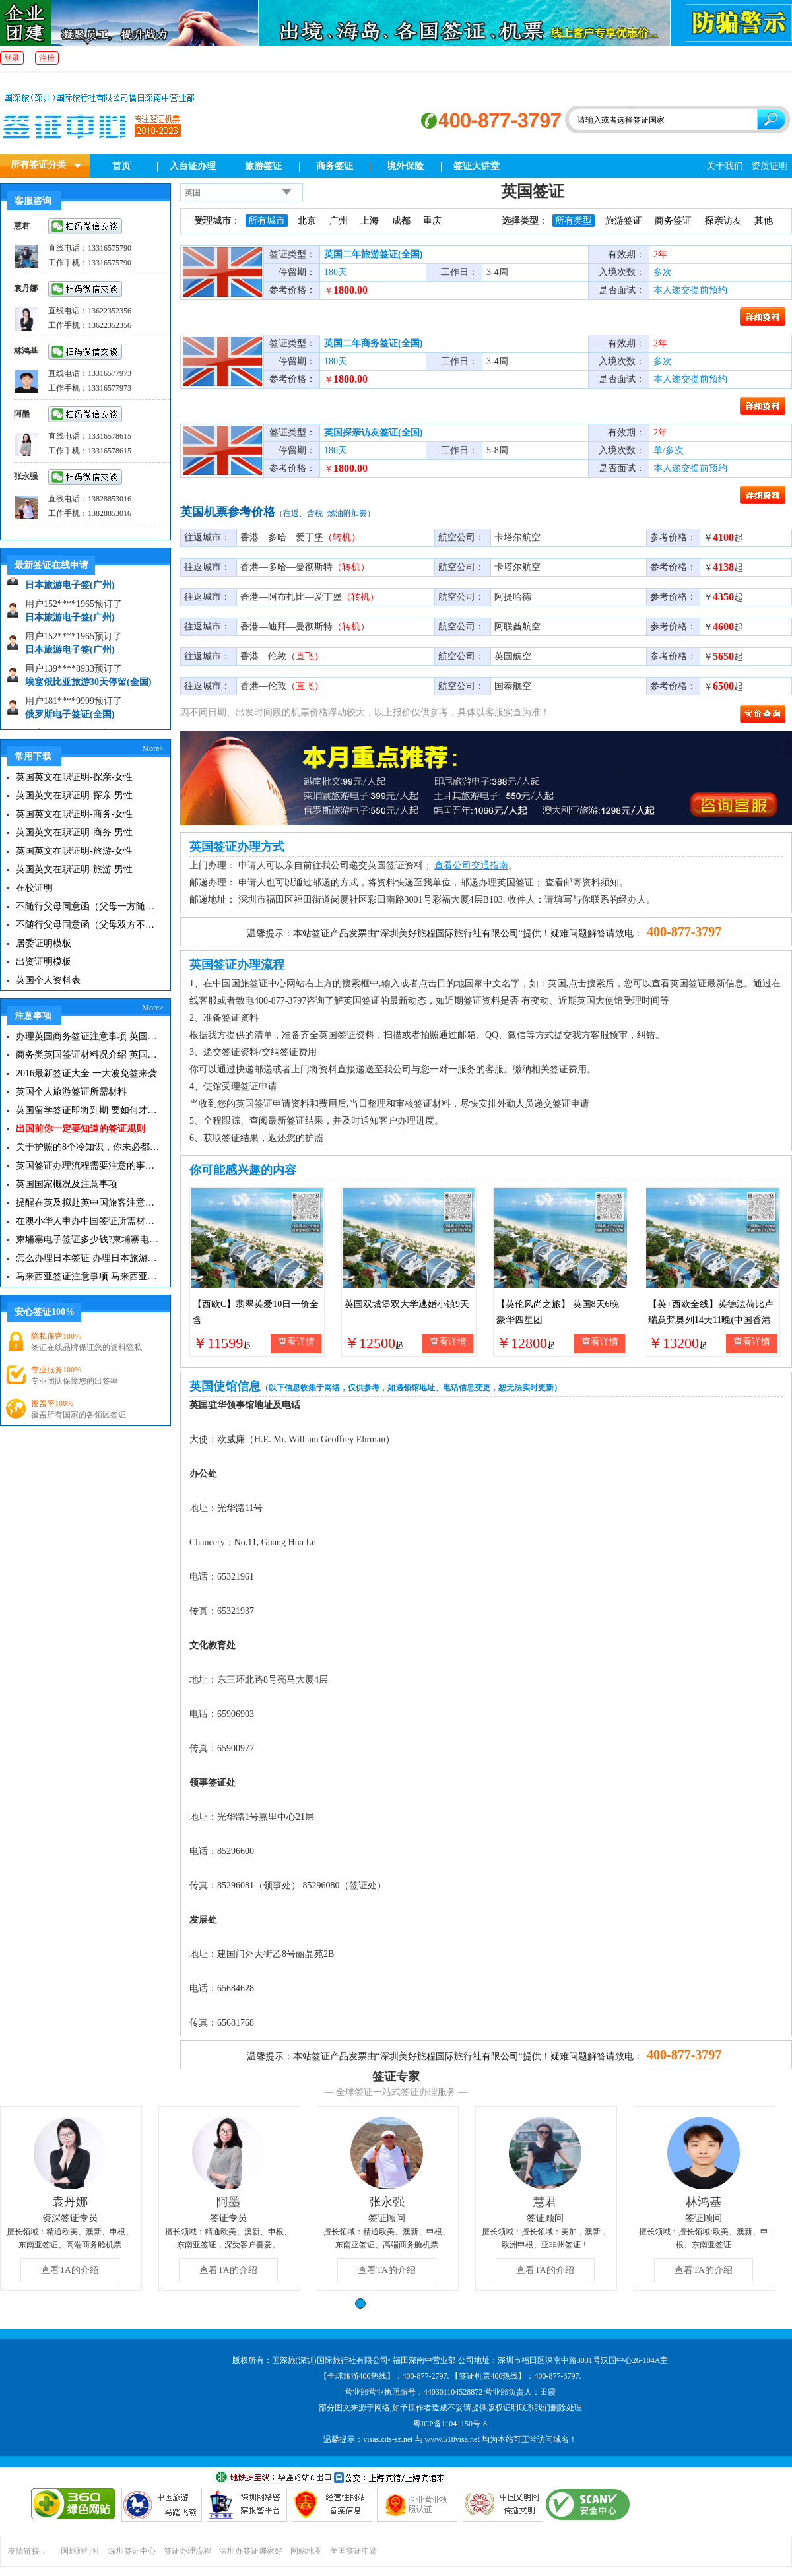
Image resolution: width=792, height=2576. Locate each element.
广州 (338, 221)
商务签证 (334, 166)
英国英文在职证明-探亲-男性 (74, 795)
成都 (401, 221)
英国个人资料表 (48, 980)
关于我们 (724, 166)
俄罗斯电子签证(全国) (69, 719)
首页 (121, 166)
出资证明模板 (43, 962)
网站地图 (306, 2551)
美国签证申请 (354, 2551)
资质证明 (769, 166)
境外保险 (405, 166)
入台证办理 (193, 166)
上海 (369, 221)
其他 (763, 221)
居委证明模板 (43, 943)
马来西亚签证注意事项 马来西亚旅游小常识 (87, 1276)
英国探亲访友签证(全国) (373, 432)
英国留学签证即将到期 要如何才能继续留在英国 (87, 1110)
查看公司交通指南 (471, 865)
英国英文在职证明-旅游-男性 (74, 869)
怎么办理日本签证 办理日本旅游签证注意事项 (87, 1258)
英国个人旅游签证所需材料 (71, 1092)
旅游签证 (263, 166)
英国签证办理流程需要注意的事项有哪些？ (87, 1166)
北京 (307, 221)
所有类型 (573, 221)
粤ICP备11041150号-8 (450, 2423)
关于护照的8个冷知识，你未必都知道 (87, 1147)
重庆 (432, 221)
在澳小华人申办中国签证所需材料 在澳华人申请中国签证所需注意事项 (87, 1221)
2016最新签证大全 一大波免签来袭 (86, 1073)
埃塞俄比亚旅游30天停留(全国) (88, 687)
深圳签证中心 (132, 2551)
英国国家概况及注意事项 (66, 1184)
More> (153, 748)
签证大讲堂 (476, 166)
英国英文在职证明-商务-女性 (74, 814)
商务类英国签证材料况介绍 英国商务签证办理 (87, 1055)
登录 (12, 58)
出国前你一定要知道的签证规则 (80, 1129)
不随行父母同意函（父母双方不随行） (87, 925)
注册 (47, 58)
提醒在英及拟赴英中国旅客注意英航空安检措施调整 (87, 1203)
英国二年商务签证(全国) (373, 343)
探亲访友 (723, 221)
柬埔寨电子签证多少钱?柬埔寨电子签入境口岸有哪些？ (87, 1239)
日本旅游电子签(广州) (69, 590)
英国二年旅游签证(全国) (373, 254)
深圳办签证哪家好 (250, 2551)
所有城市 (266, 221)
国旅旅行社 (80, 2551)
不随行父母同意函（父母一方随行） (87, 906)
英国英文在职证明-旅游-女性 (74, 851)
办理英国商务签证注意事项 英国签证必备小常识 (87, 1036)
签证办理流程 (187, 2551)
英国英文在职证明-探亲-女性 (74, 777)
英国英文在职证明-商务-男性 (74, 832)
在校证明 (34, 888)
